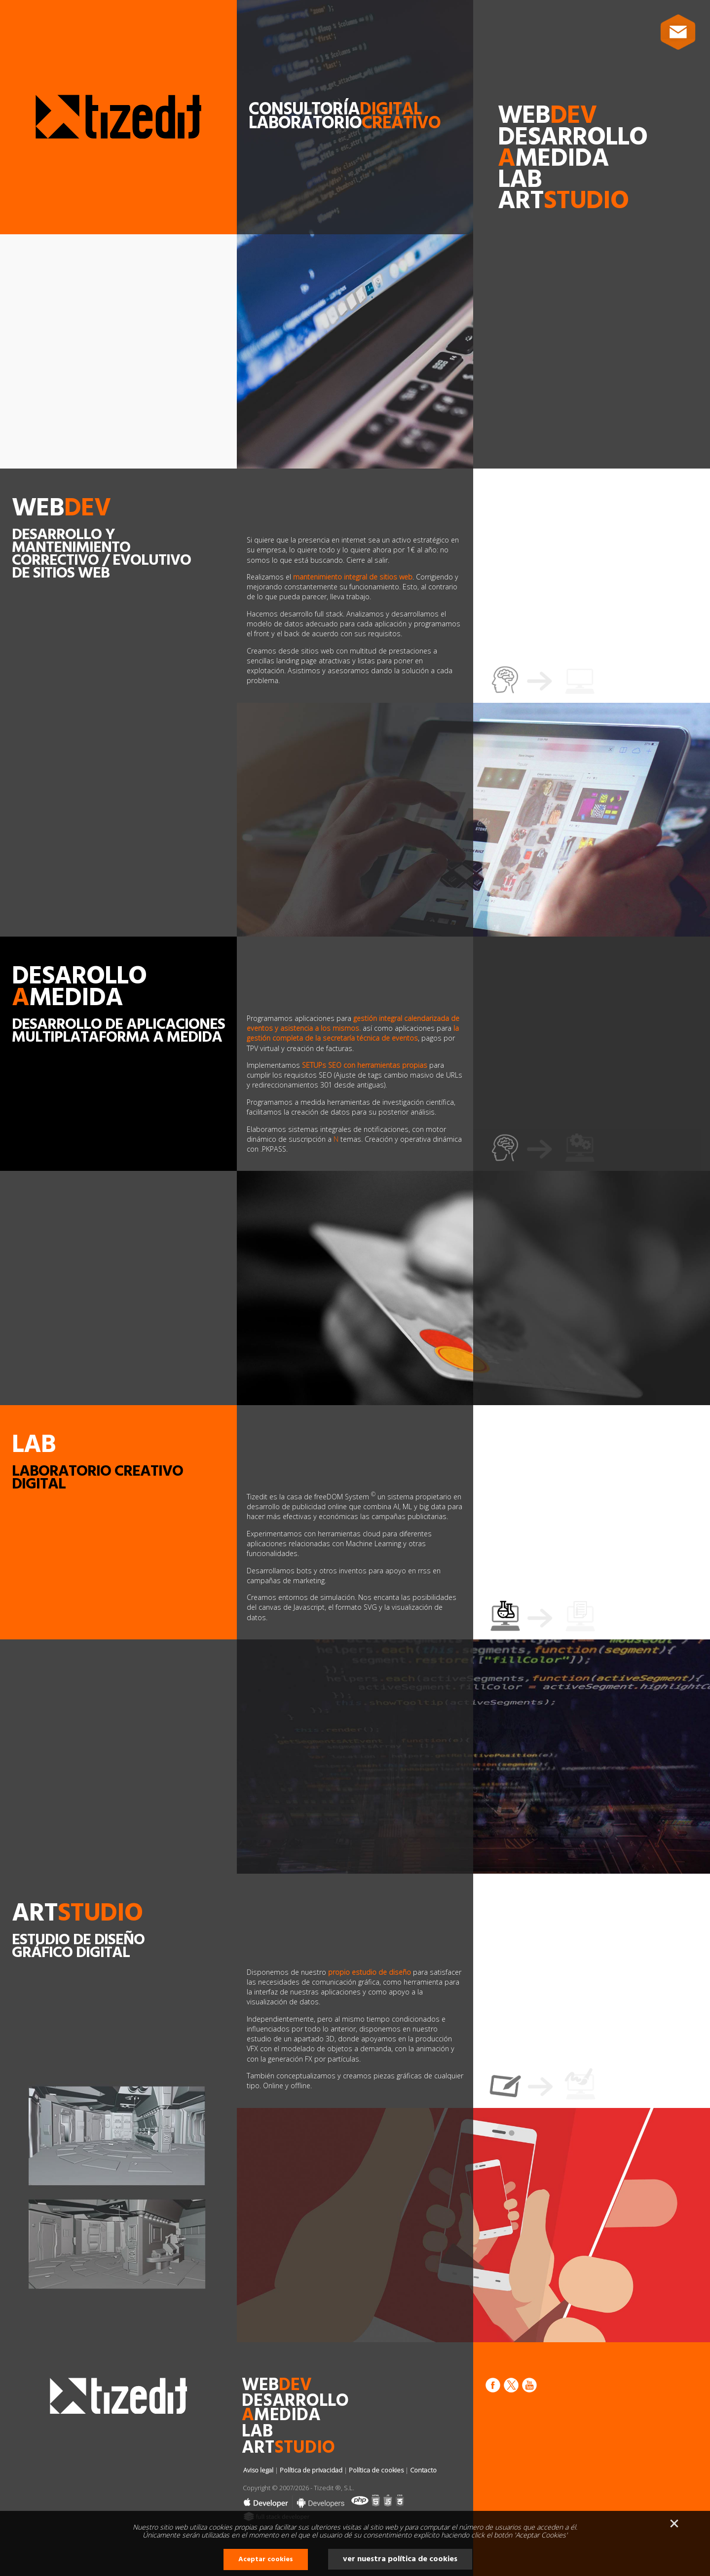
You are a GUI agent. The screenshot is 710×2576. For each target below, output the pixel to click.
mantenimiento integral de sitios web (352, 576)
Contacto (423, 2470)
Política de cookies (376, 2470)
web (547, 116)
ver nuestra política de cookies (400, 2559)
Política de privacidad (311, 2470)
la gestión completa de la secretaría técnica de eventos (353, 1033)
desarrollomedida (572, 148)
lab (520, 180)
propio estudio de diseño (370, 1972)
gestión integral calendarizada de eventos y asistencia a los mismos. (353, 1023)
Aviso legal (258, 2470)
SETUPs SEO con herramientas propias (364, 1065)
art (563, 201)
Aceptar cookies (265, 2559)
